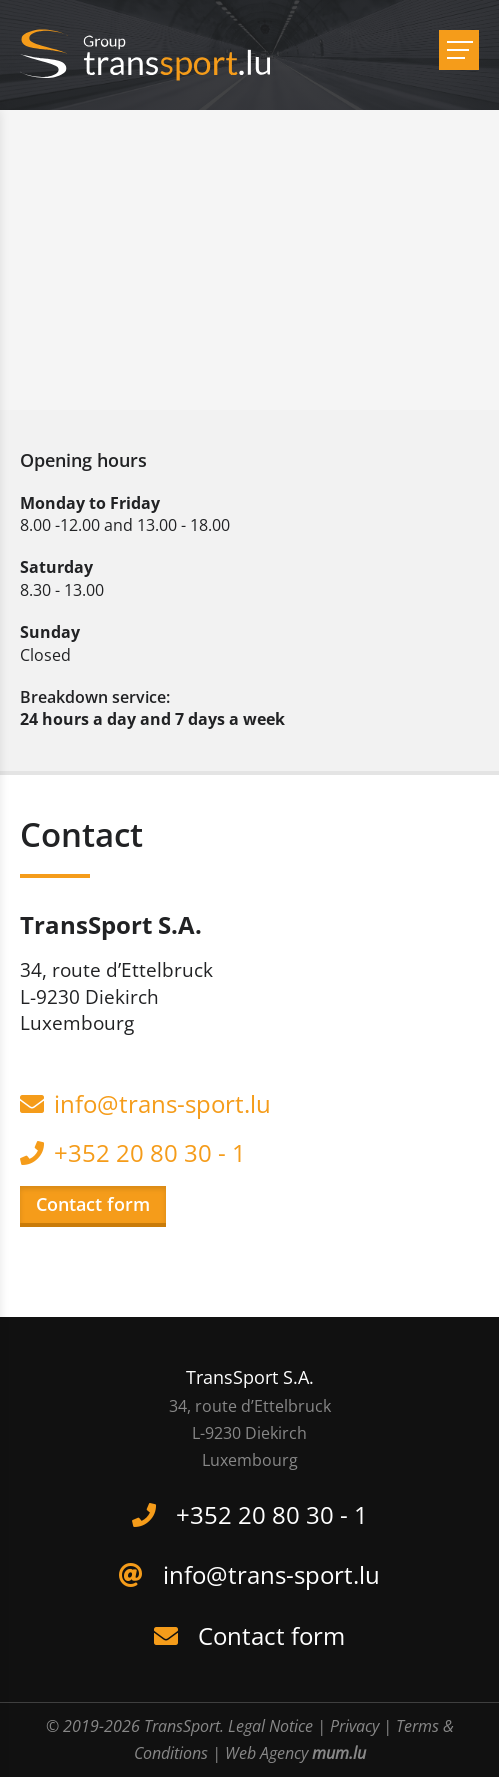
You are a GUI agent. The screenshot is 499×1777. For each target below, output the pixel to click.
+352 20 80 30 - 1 (150, 1152)
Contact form (93, 1204)
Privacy (354, 1726)
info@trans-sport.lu (162, 1103)
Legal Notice (270, 1726)
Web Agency (266, 1753)
